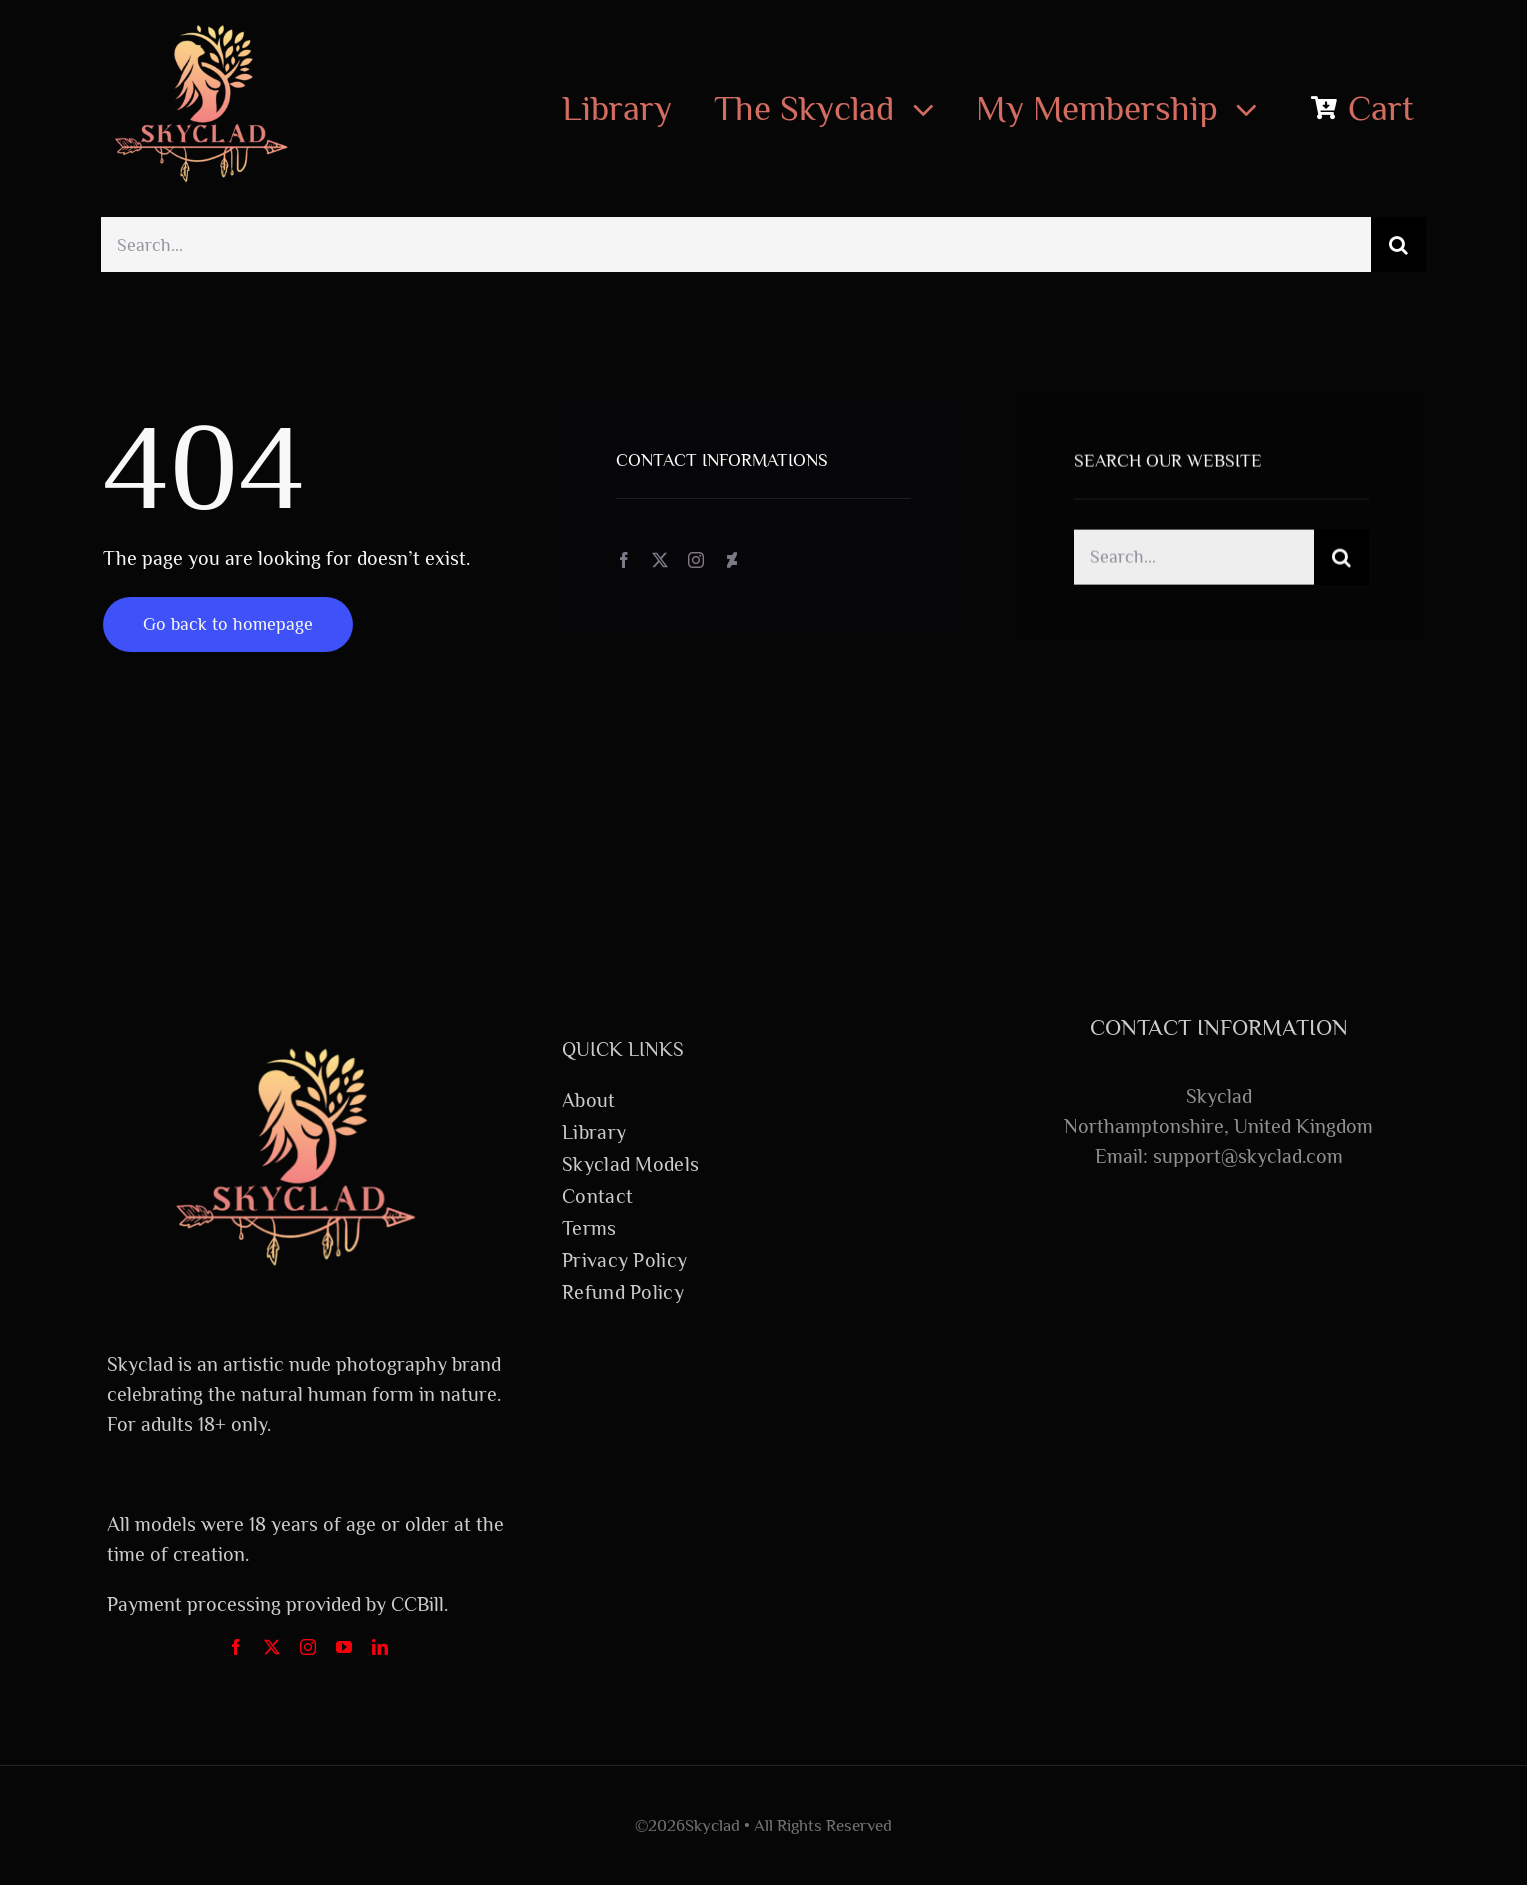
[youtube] (344, 1647)
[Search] (1398, 244)
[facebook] (624, 560)
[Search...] (736, 244)
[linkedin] (380, 1647)
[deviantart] (732, 560)
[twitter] (660, 560)
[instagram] (696, 560)
